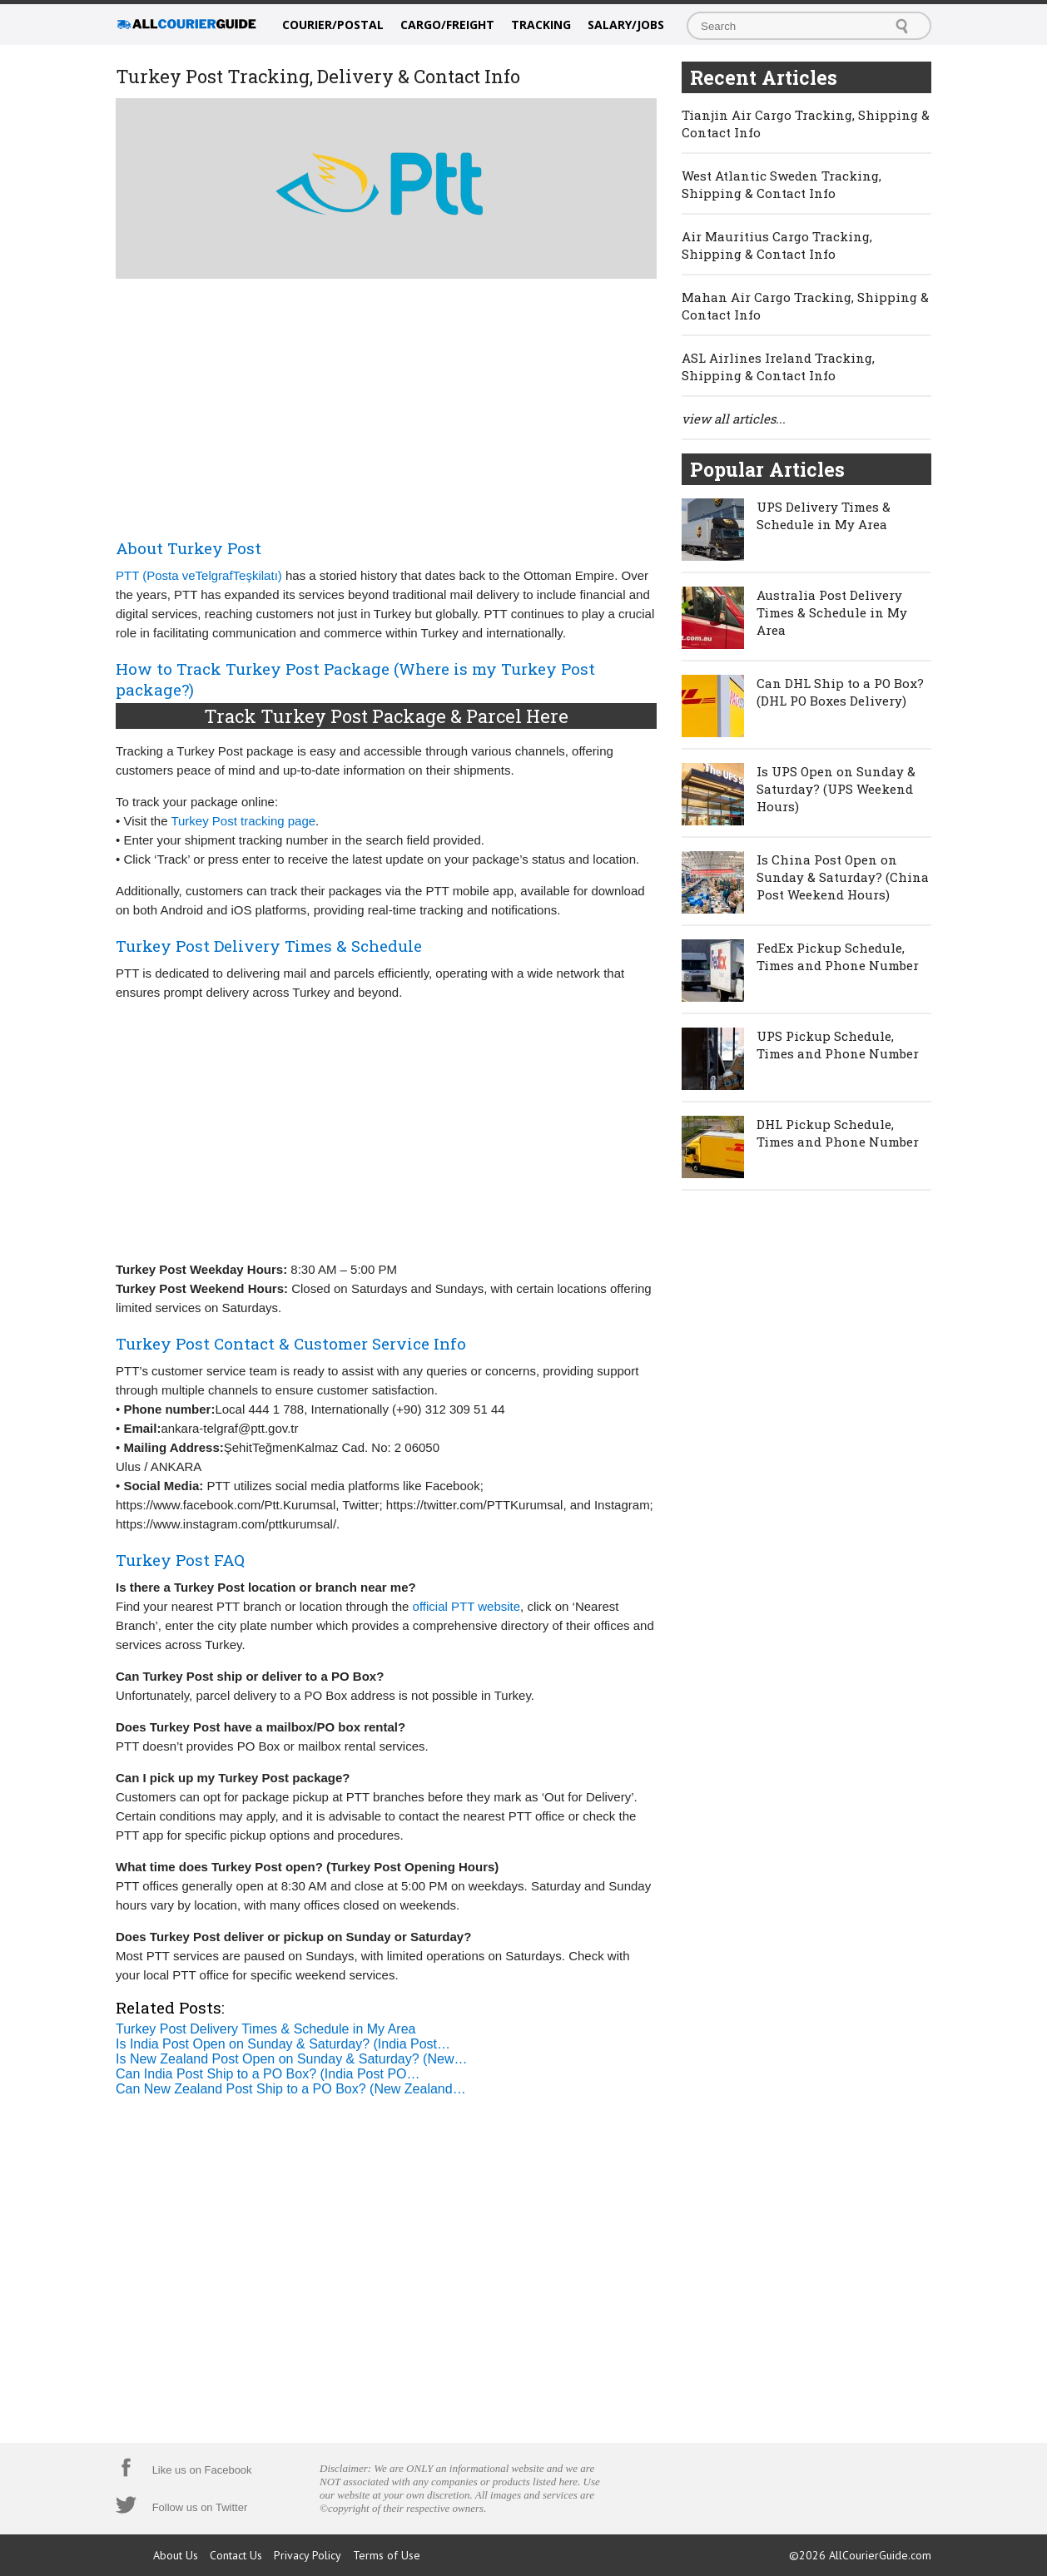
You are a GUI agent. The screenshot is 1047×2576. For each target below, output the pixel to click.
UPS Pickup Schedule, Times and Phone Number (838, 1045)
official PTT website (467, 1606)
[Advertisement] (386, 405)
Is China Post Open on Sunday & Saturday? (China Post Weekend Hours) (843, 877)
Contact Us (236, 2555)
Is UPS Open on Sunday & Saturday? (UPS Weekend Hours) (836, 789)
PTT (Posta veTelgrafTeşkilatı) (199, 575)
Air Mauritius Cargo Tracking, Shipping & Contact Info (777, 245)
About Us (175, 2555)
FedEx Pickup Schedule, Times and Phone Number (838, 956)
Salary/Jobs (626, 24)
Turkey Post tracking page (243, 821)
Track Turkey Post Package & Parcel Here (386, 716)
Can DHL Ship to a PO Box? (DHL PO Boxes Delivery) (840, 692)
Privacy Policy (307, 2555)
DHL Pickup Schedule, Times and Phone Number (838, 1133)
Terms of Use (386, 2555)
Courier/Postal (333, 24)
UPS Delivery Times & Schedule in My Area (824, 515)
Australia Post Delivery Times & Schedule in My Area (832, 612)
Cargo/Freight (447, 24)
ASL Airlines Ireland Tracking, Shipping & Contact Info (778, 366)
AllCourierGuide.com (880, 2555)
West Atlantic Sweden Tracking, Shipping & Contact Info (781, 184)
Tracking (541, 24)
